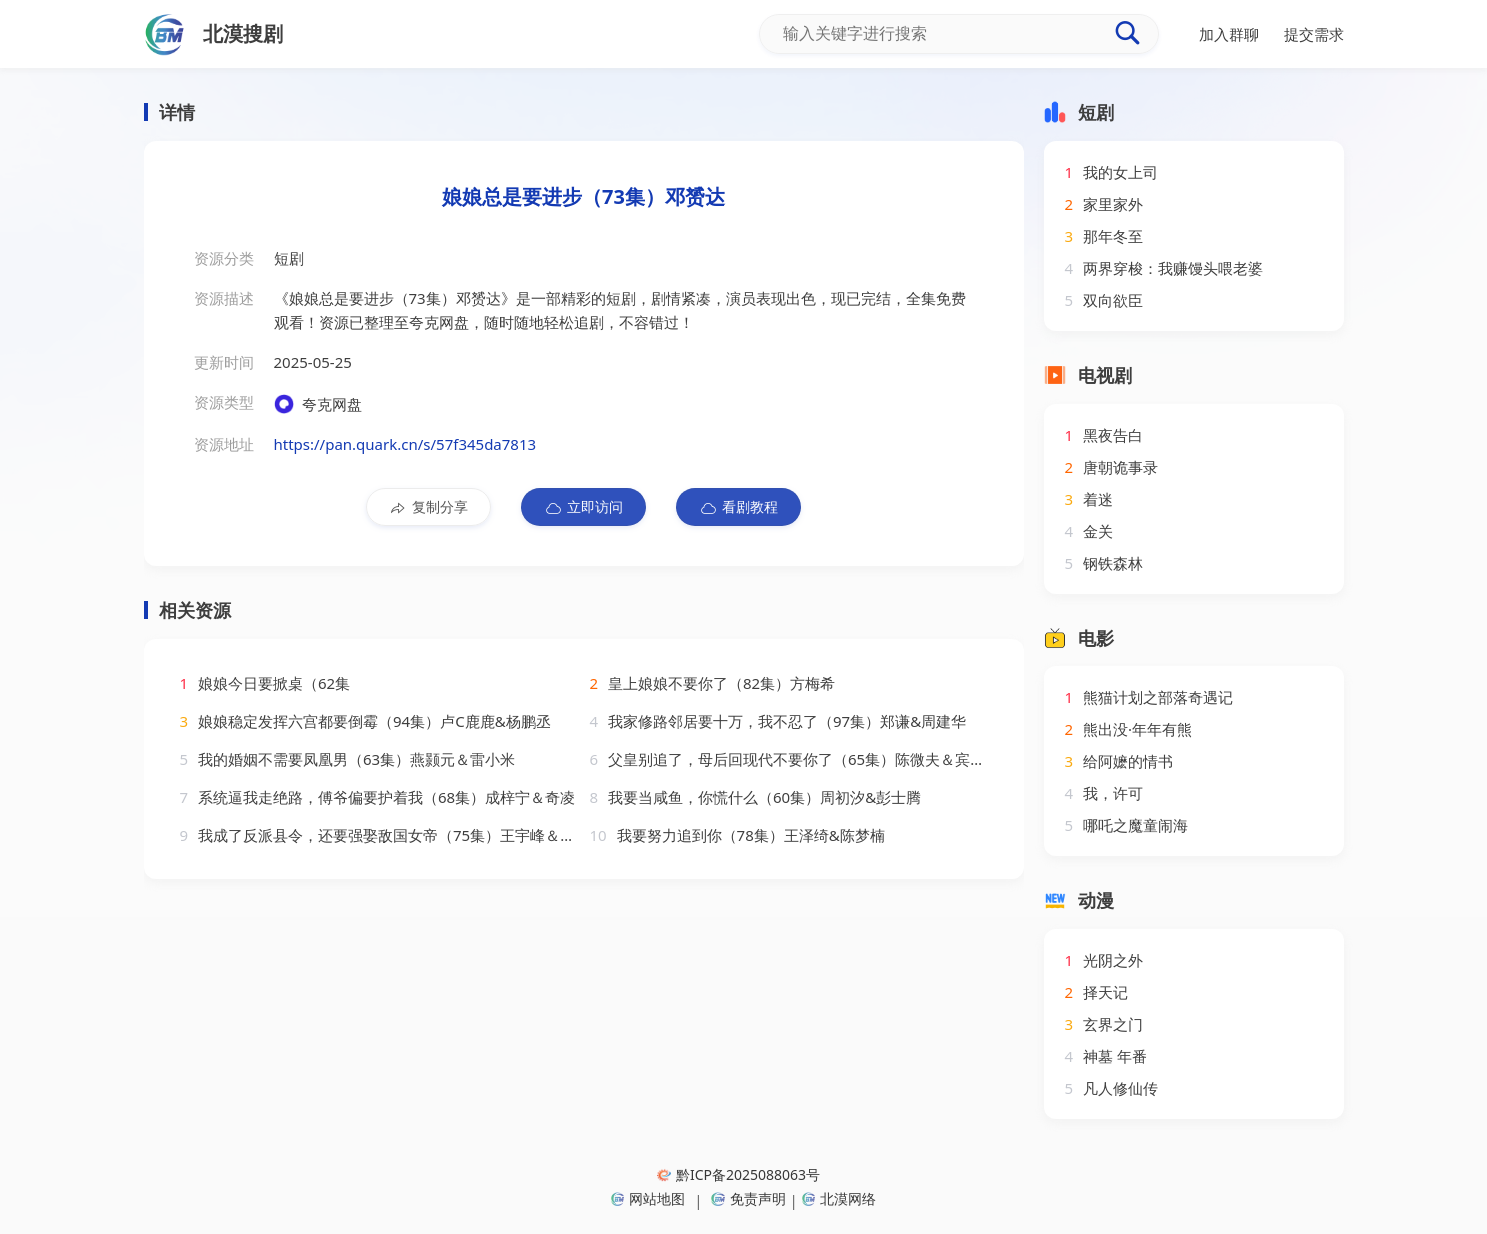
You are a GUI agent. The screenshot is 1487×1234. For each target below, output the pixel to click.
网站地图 (648, 1198)
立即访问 (583, 507)
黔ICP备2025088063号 (738, 1174)
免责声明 (748, 1198)
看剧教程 (738, 507)
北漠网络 (839, 1198)
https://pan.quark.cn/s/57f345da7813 (405, 444)
